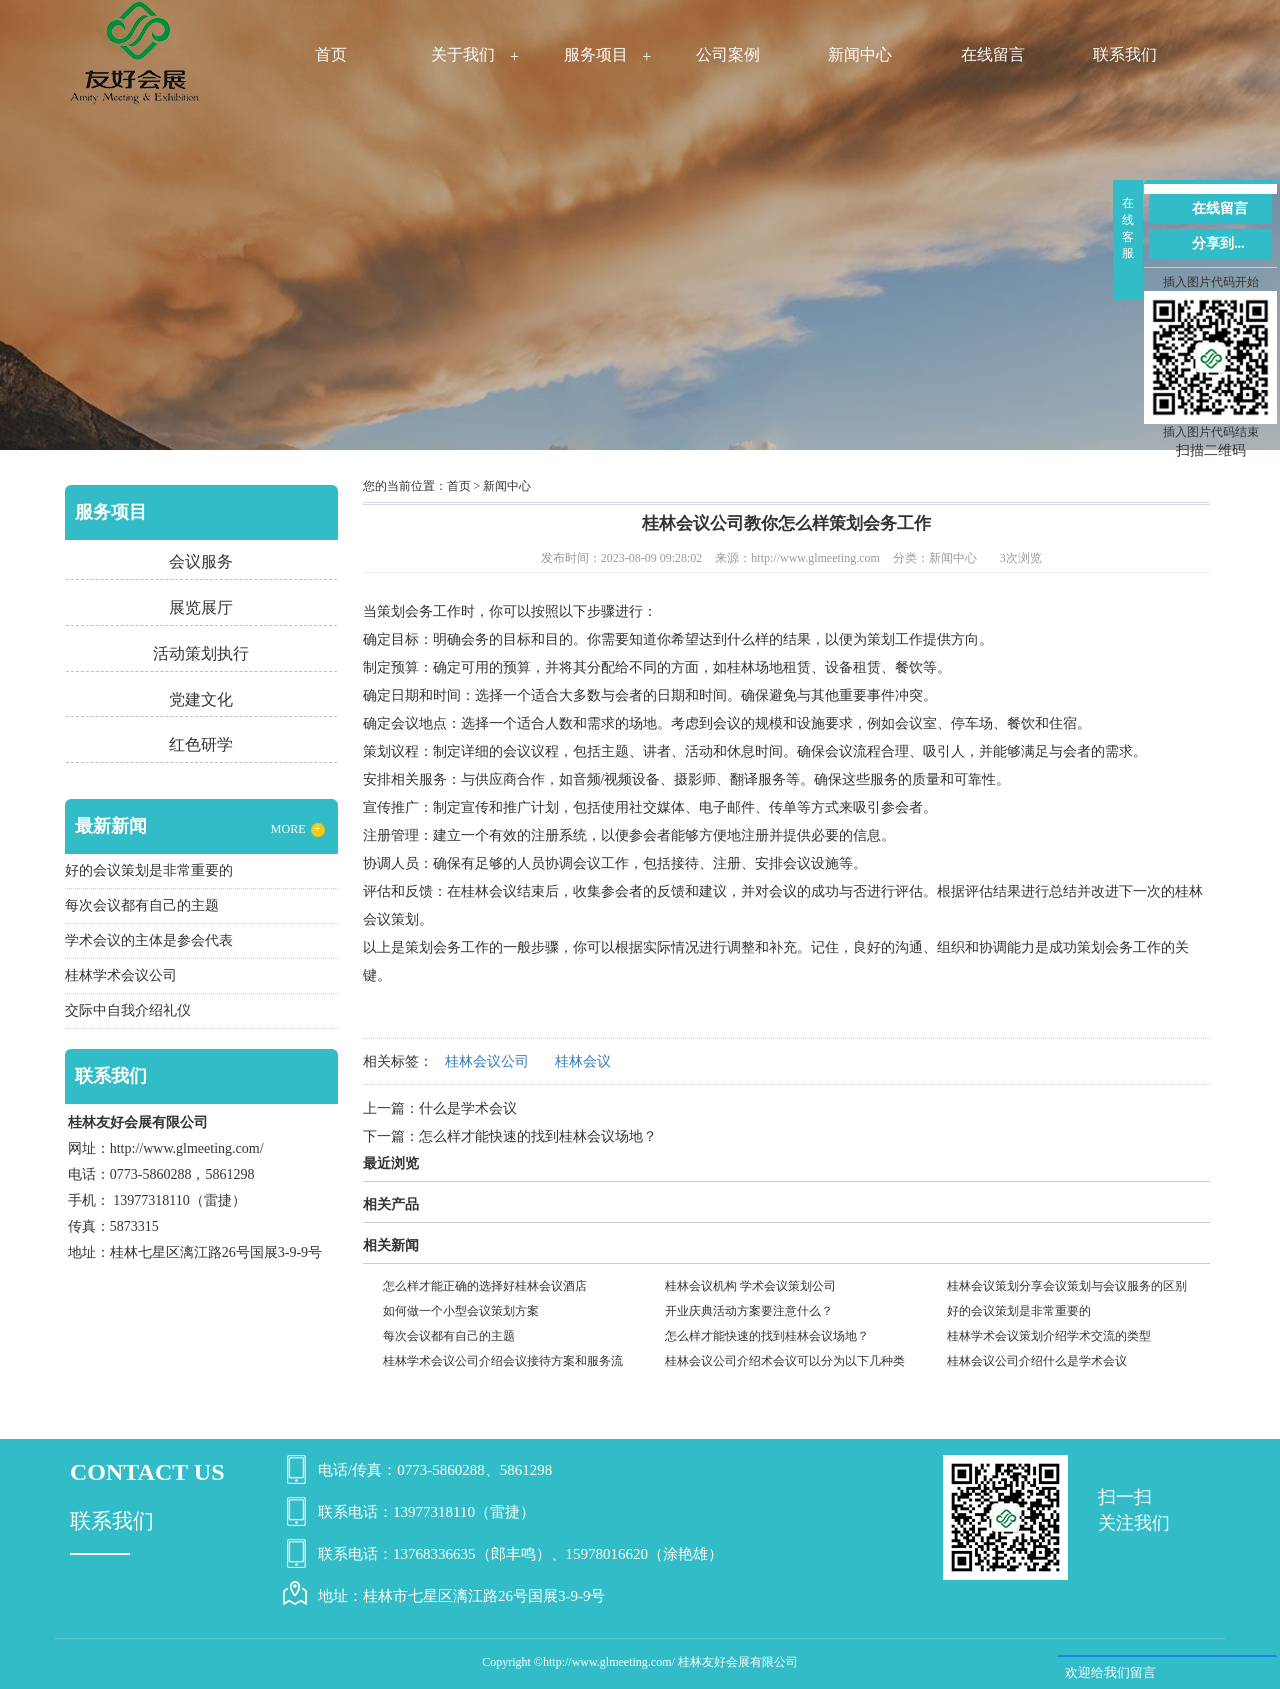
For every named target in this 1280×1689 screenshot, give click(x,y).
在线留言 (993, 54)
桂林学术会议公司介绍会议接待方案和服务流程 (503, 1364)
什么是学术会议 (468, 1108)
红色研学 (201, 744)
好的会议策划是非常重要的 (1019, 1311)
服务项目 (596, 54)
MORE (298, 829)
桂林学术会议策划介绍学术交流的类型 (1049, 1336)
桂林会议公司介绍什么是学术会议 (1037, 1361)
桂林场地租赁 (769, 667)
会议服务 (201, 561)
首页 (331, 54)
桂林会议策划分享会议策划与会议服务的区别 (1067, 1286)
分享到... (1218, 243)
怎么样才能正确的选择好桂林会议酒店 (485, 1286)
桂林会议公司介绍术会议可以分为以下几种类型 (785, 1364)
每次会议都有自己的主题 (449, 1336)
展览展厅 (201, 607)
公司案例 (728, 54)
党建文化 (201, 699)
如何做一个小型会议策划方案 (461, 1311)
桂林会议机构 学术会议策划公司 (750, 1286)
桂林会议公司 (487, 1061)
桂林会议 (489, 891)
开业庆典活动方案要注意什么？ (749, 1311)
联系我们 (1125, 54)
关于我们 (463, 54)
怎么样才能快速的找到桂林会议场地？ (538, 1136)
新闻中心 (860, 54)
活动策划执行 (201, 653)
